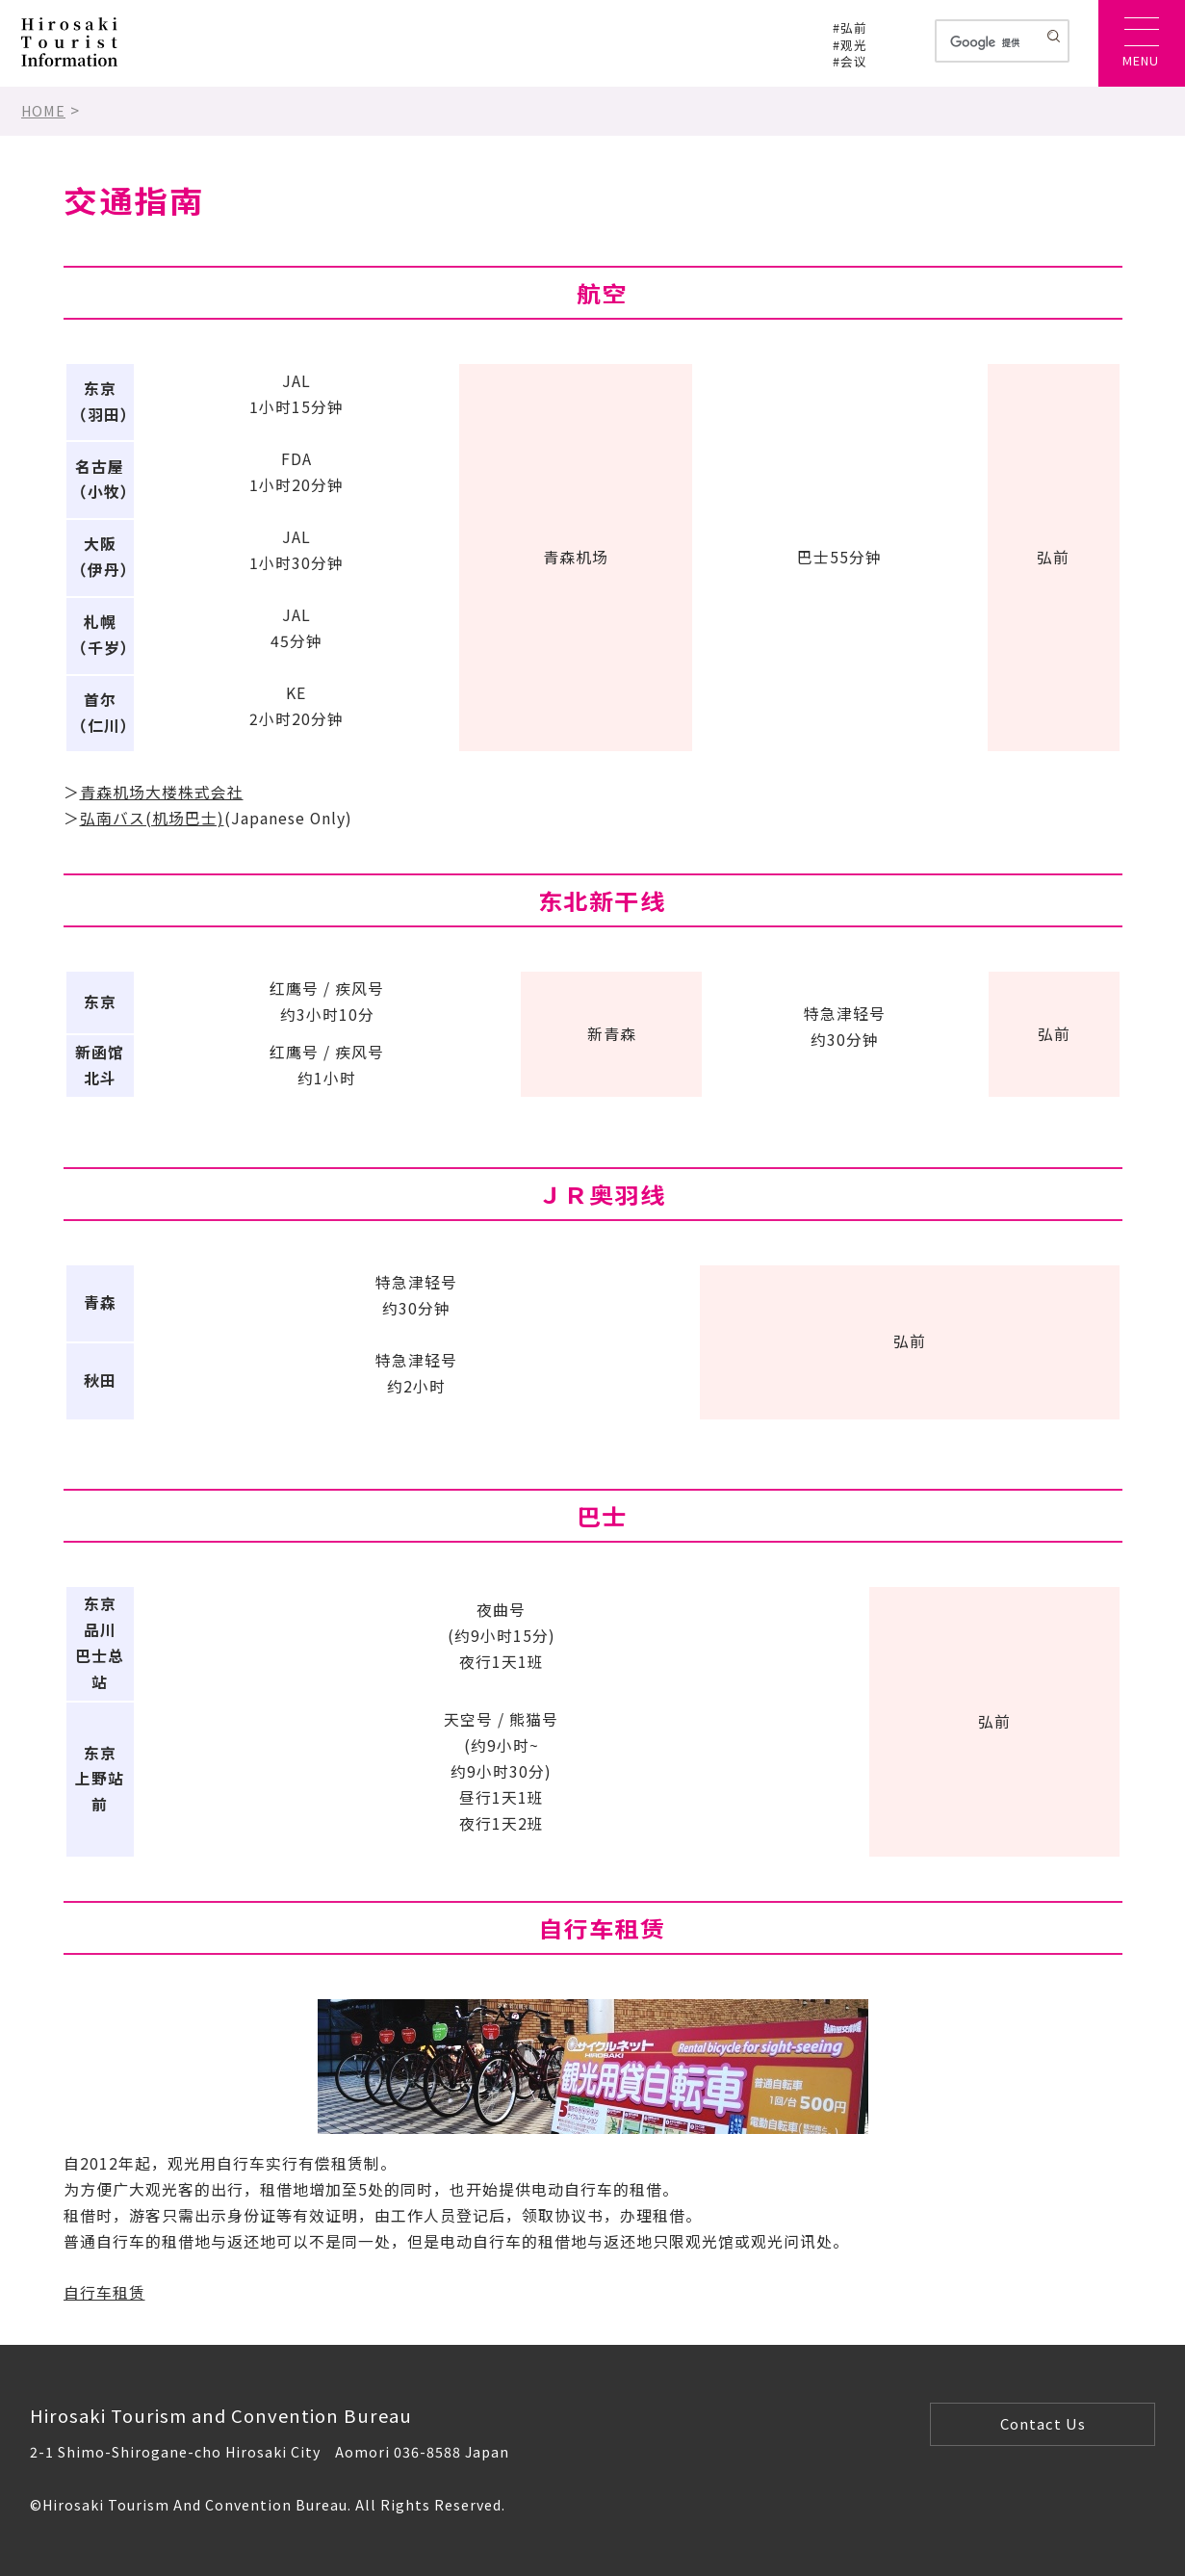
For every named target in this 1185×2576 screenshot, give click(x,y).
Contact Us (1043, 2423)
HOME (43, 110)
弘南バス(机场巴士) (152, 818)
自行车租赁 (104, 2292)
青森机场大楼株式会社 (162, 792)
